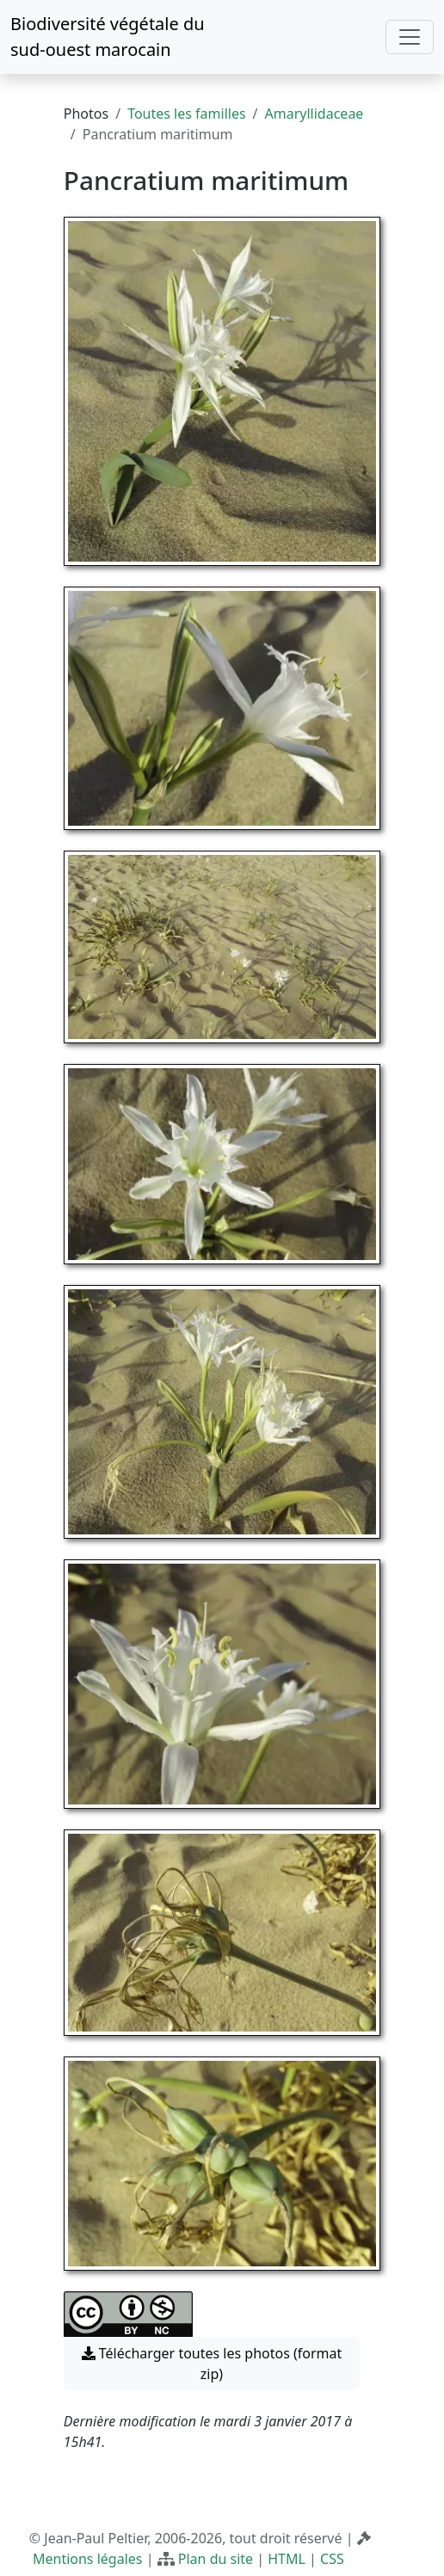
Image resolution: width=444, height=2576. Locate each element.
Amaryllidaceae (314, 113)
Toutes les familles (186, 113)
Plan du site (215, 2558)
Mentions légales (88, 2558)
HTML (286, 2558)
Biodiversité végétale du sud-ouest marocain (107, 36)
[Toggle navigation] (409, 37)
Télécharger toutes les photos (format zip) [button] (212, 2363)
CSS (332, 2558)
